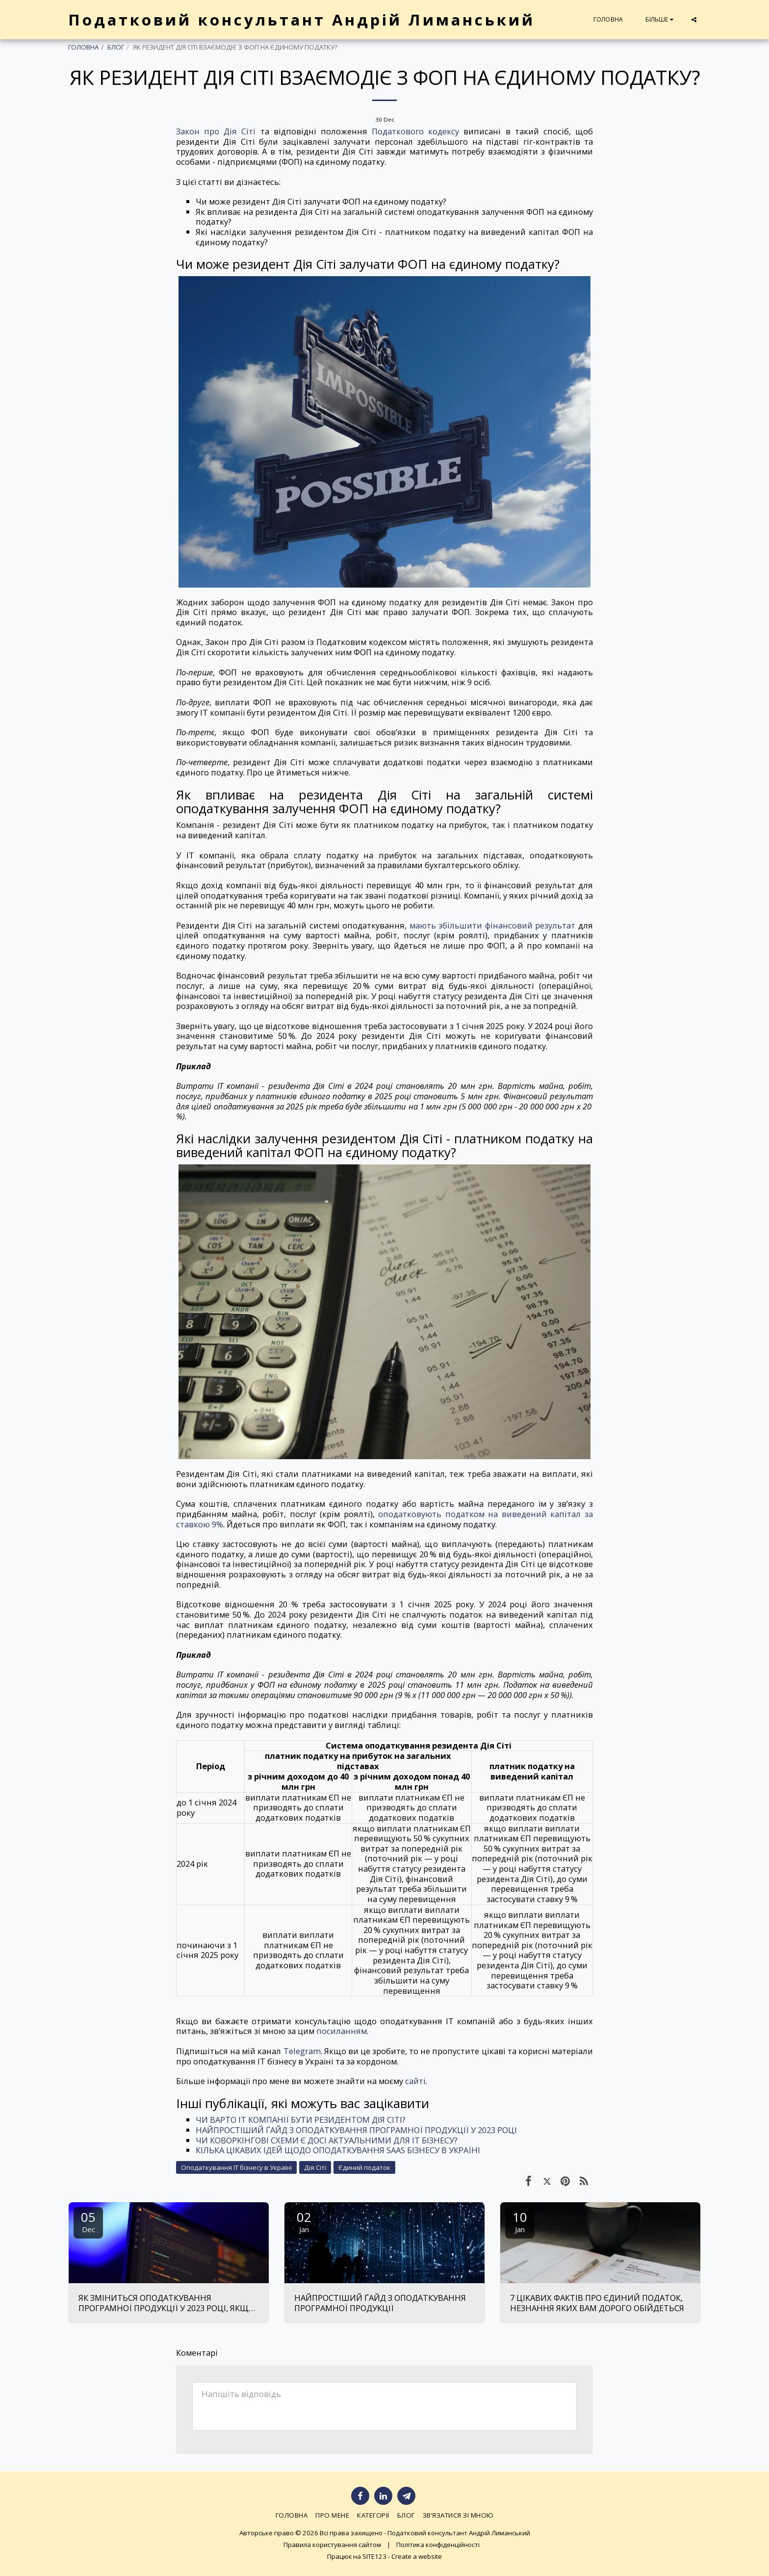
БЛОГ (115, 47)
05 (88, 2221)
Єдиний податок (364, 2167)
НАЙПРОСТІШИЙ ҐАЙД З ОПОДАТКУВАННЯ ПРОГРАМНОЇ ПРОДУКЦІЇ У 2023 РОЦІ (356, 2130)
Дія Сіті (315, 2167)
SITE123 (374, 2556)
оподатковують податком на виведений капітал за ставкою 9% (384, 1519)
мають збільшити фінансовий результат (493, 925)
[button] (694, 20)
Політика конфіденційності (438, 2544)
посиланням (341, 2030)
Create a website (416, 2556)
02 (304, 2221)
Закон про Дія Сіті (216, 131)
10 (520, 2221)
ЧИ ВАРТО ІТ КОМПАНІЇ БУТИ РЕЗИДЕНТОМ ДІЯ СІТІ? (301, 2119)
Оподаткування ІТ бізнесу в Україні (236, 2167)
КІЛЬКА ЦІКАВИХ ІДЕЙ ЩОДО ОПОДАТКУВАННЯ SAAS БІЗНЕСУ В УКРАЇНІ (338, 2150)
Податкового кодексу (415, 131)
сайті (415, 2081)
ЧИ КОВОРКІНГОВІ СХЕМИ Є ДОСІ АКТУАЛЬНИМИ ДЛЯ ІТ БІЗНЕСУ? (327, 2140)
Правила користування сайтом (332, 2544)
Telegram (302, 2051)
